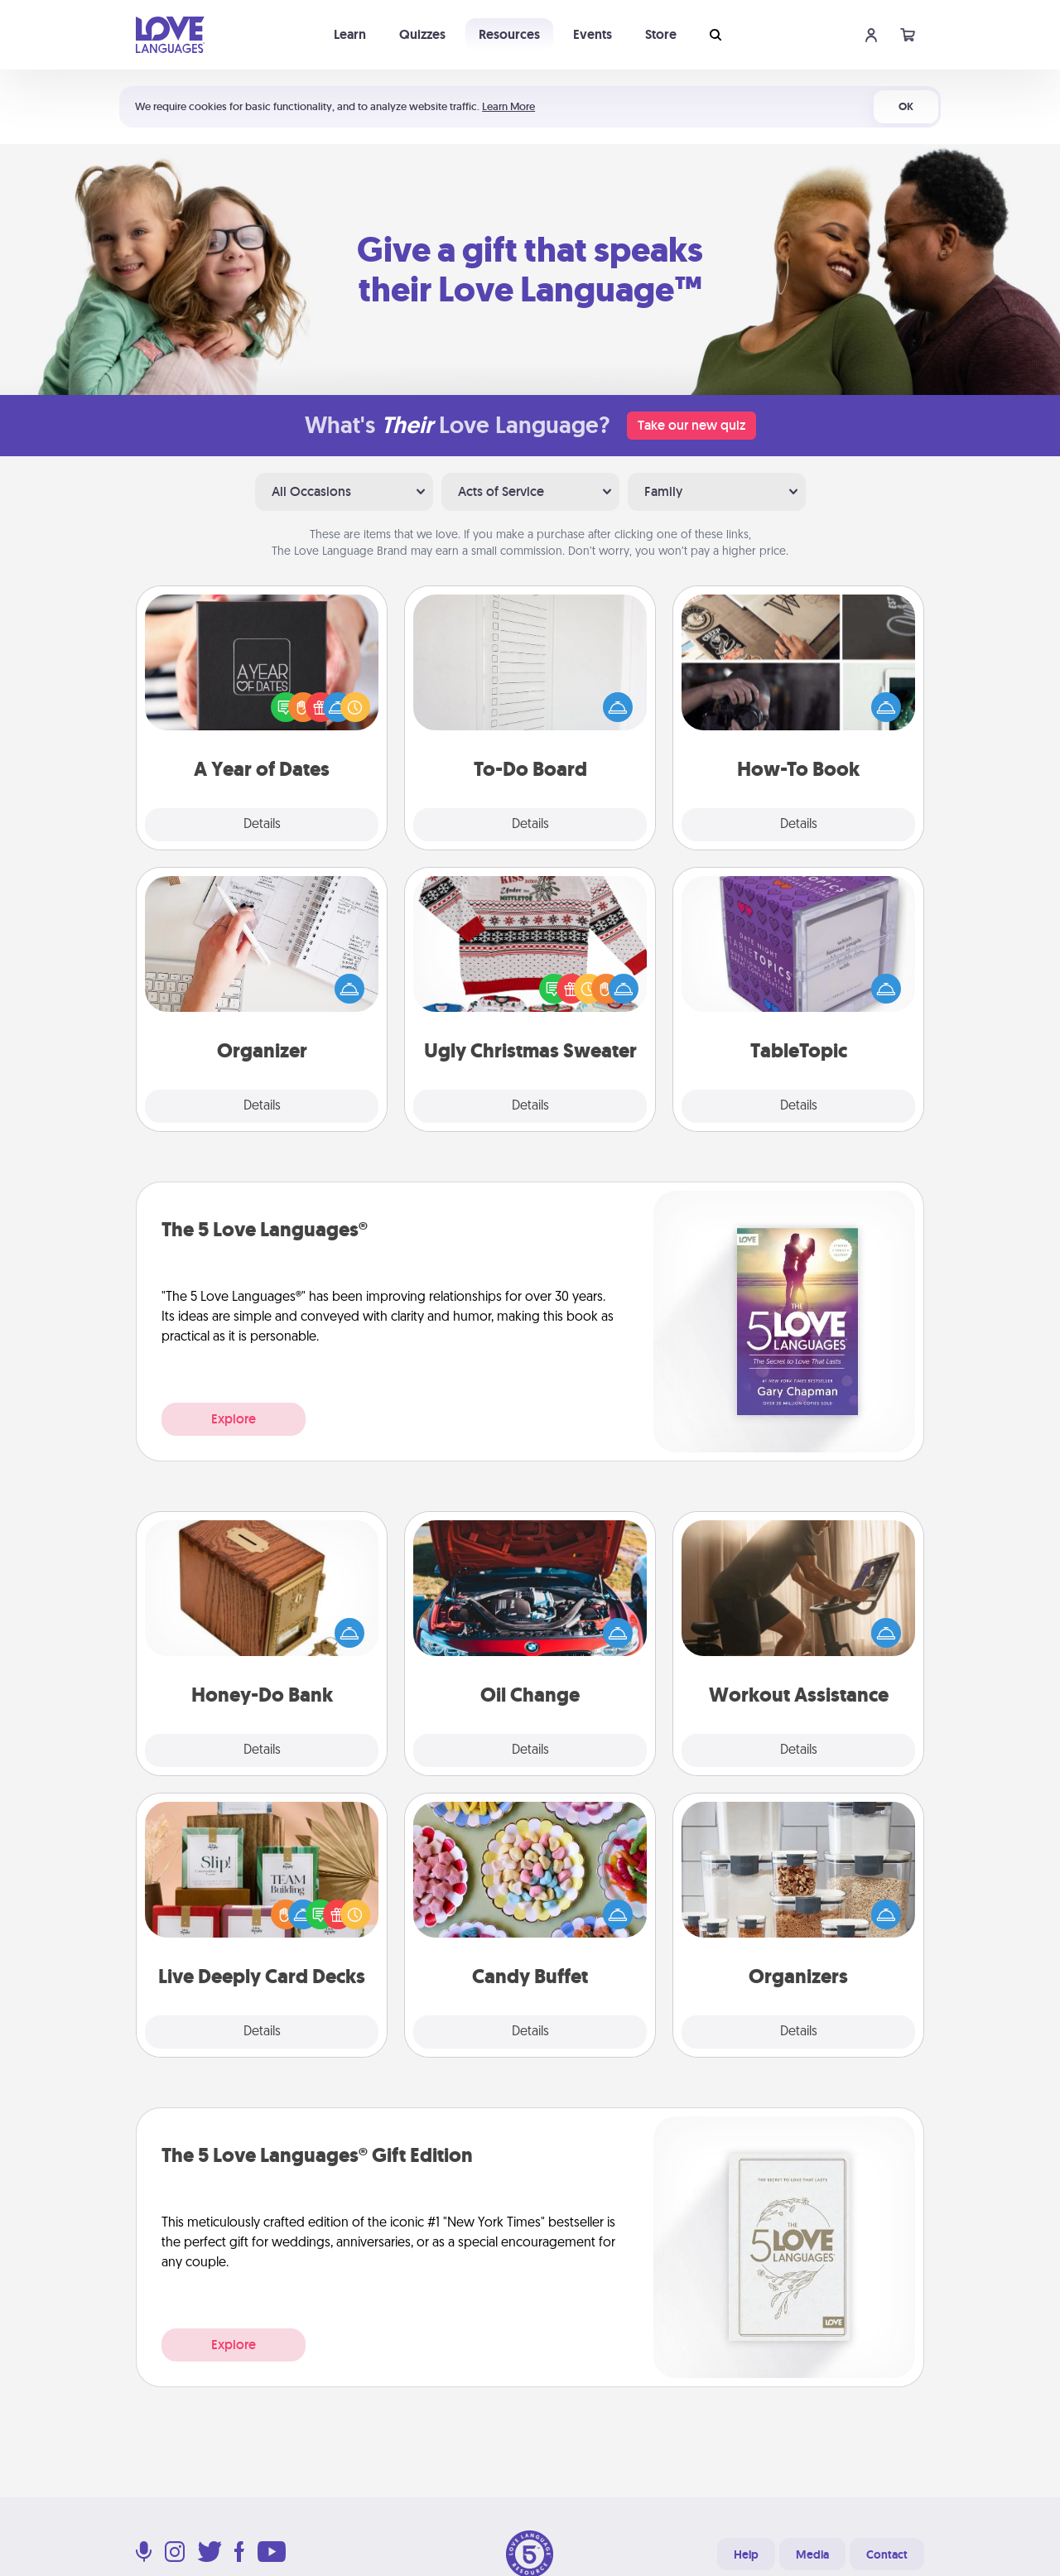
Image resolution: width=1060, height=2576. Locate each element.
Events (592, 34)
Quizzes (422, 34)
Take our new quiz (691, 425)
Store (661, 34)
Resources (509, 34)
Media (812, 2554)
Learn (350, 34)
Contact (887, 2554)
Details (262, 824)
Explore (233, 1419)
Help (746, 2554)
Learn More (508, 106)
